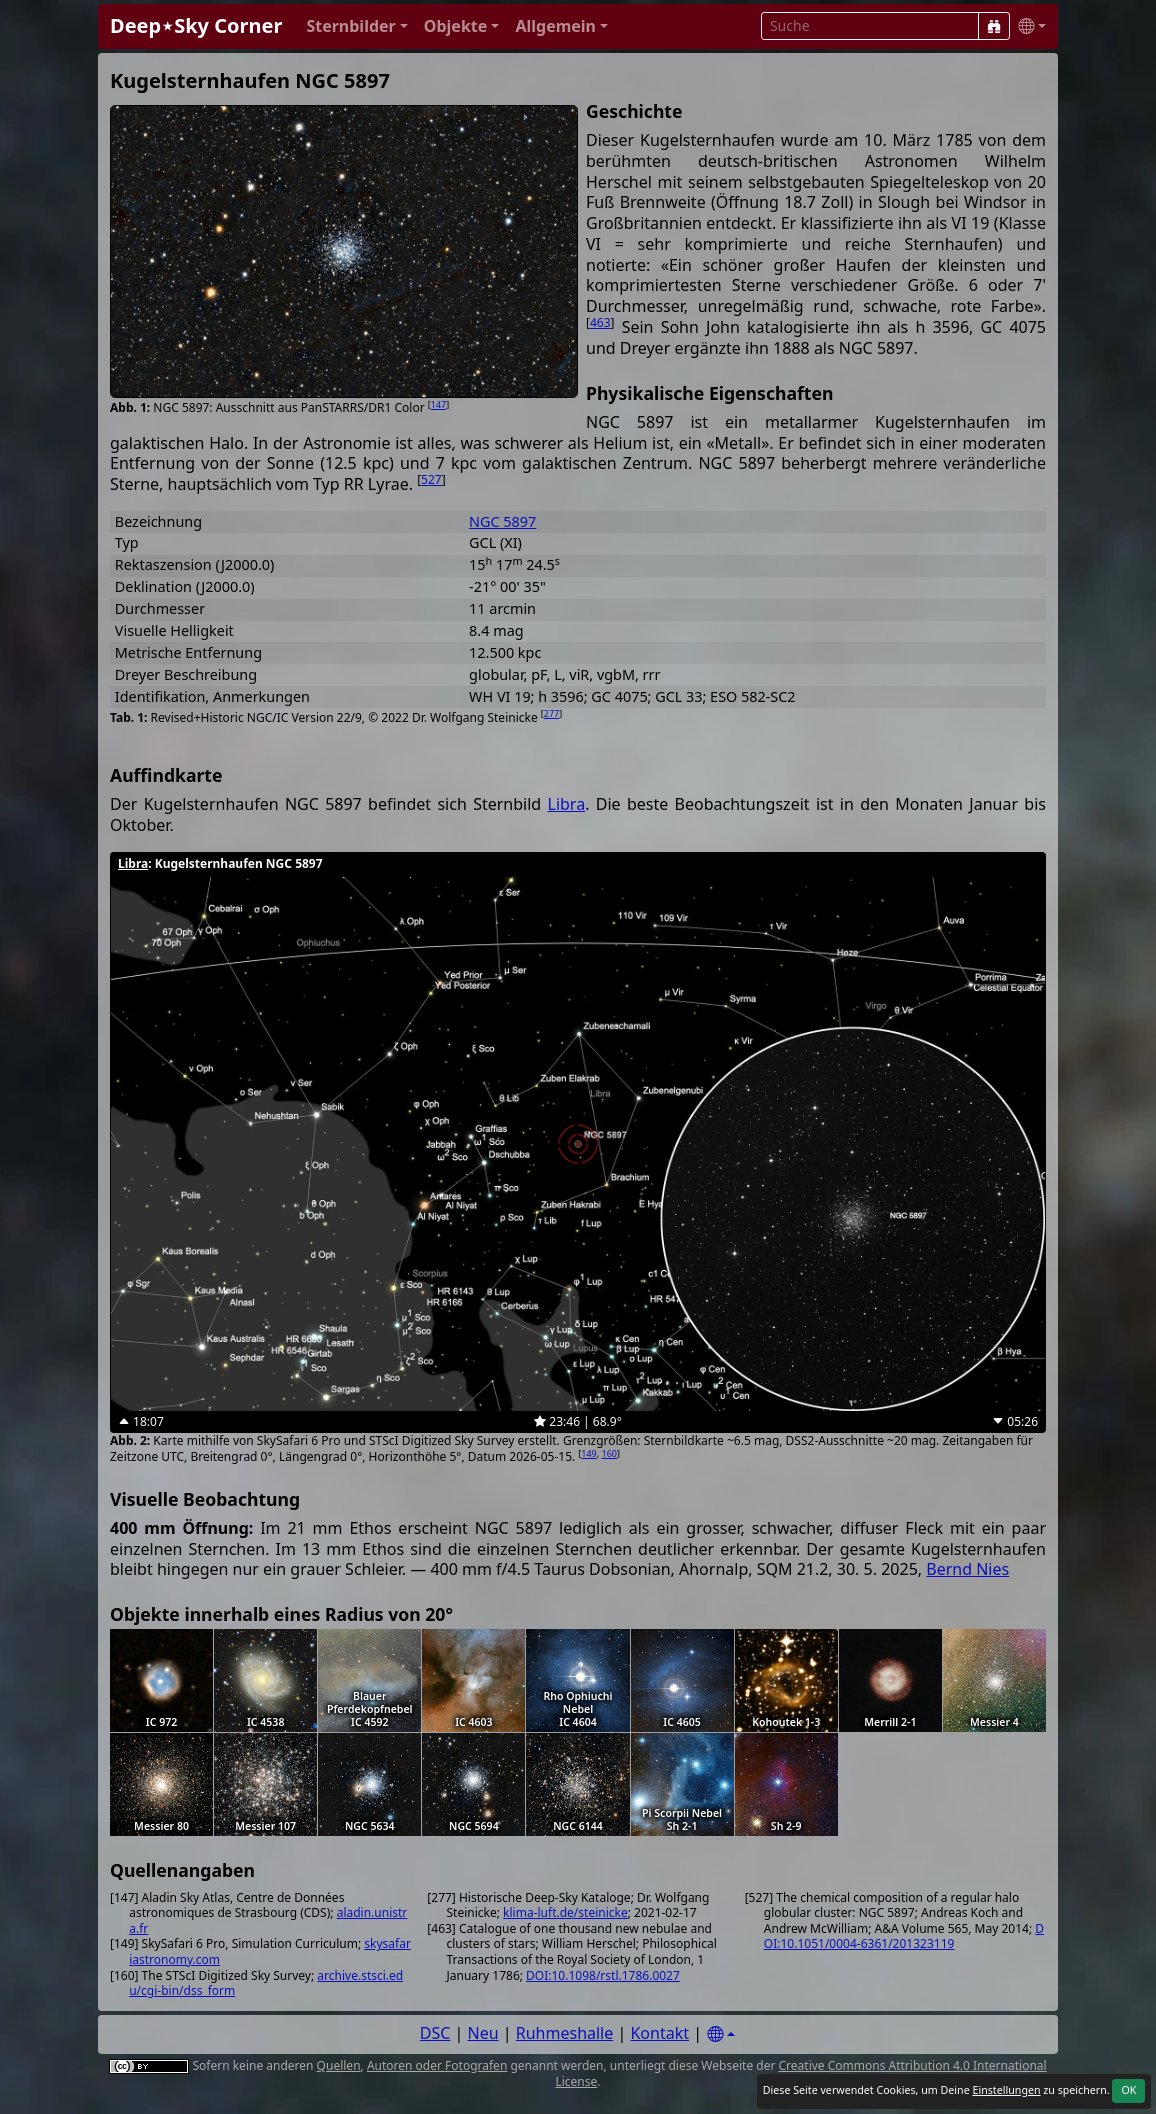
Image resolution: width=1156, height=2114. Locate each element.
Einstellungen (1006, 2090)
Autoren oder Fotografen (437, 2065)
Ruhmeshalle (565, 2033)
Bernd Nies (967, 1569)
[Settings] (721, 2034)
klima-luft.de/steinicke (565, 1912)
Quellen (339, 2065)
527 (431, 479)
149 (588, 1453)
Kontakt (659, 2033)
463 (600, 322)
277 (551, 713)
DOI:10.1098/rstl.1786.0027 (603, 1975)
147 (438, 404)
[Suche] (994, 26)
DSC (435, 2033)
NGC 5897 (502, 521)
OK (1128, 2090)
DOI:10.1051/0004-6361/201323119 (904, 1936)
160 (609, 1453)
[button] (356, 26)
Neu (483, 2033)
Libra (567, 804)
